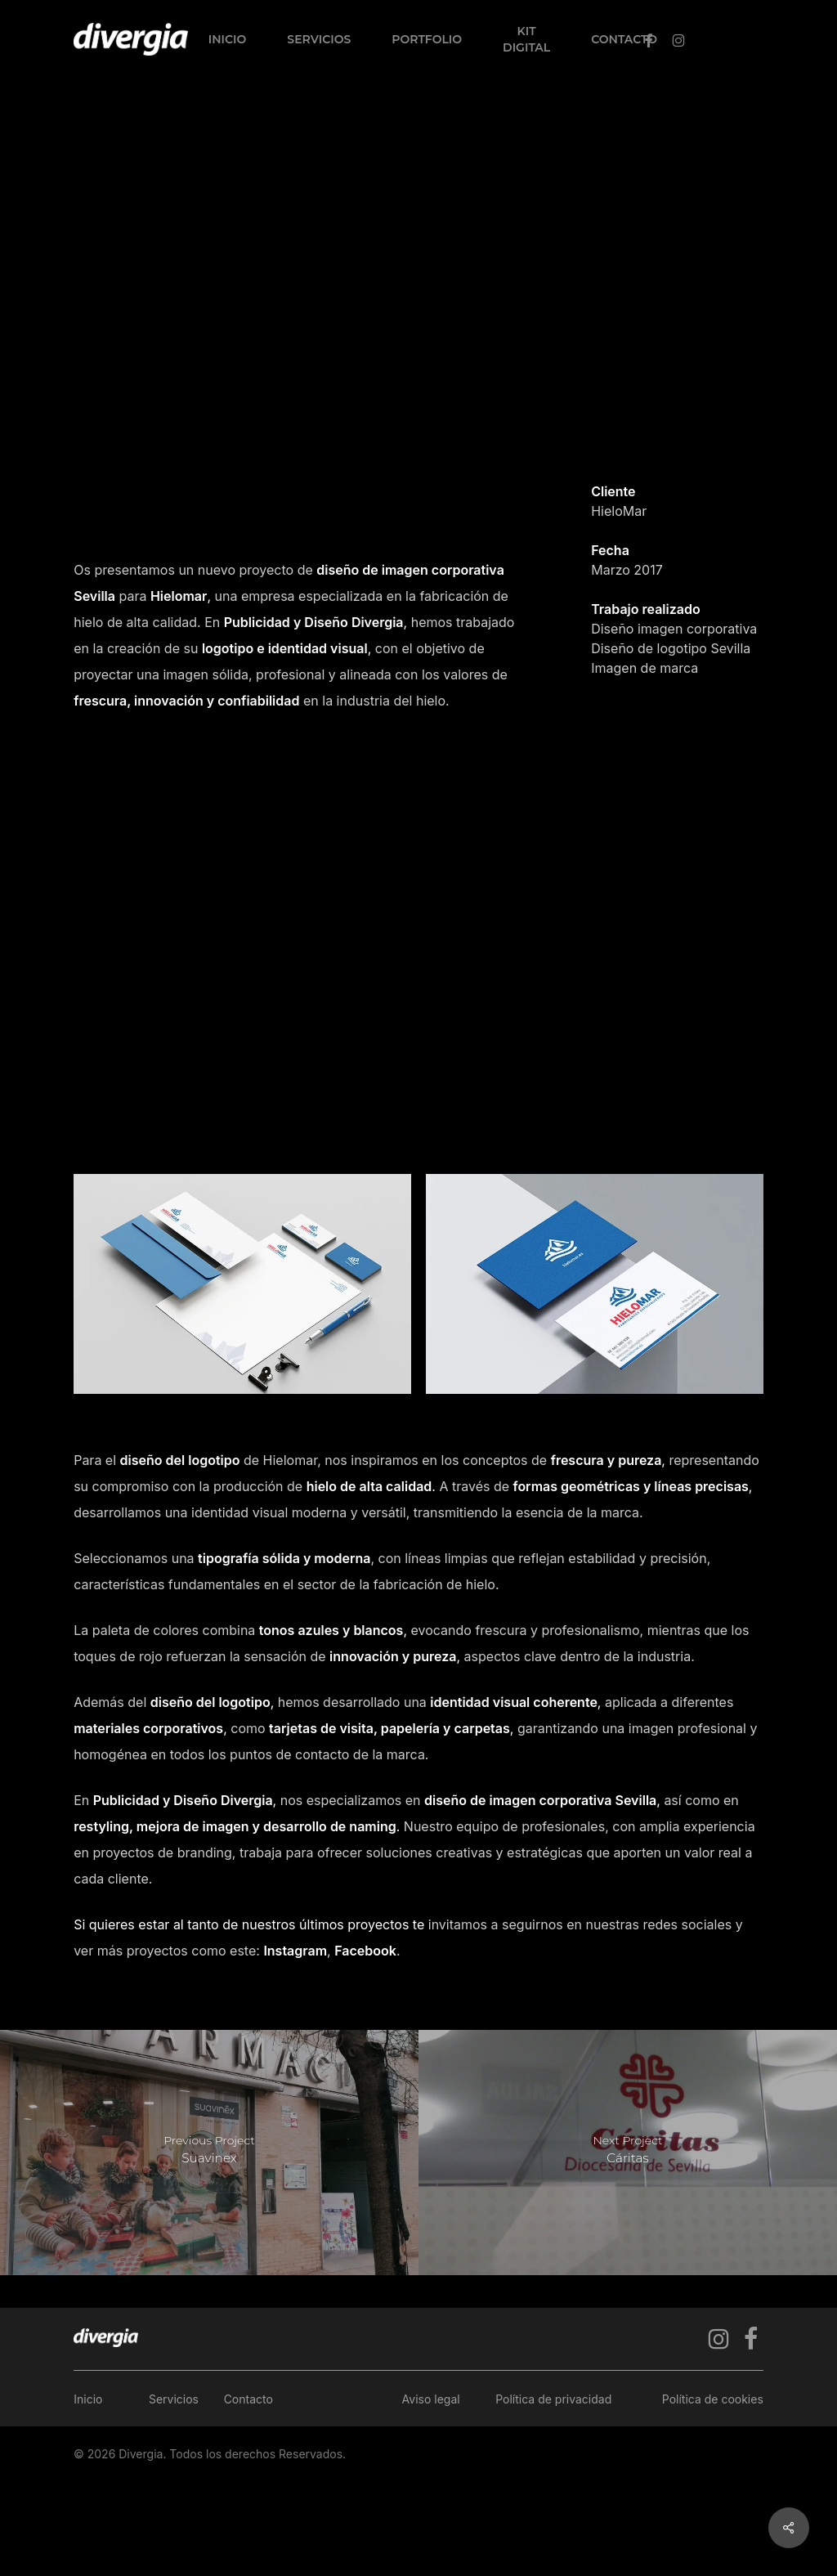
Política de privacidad (553, 2399)
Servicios (174, 2399)
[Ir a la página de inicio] (106, 2337)
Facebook (365, 1950)
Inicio (88, 2399)
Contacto (248, 2399)
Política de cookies (712, 2399)
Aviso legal (431, 2399)
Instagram (295, 1950)
